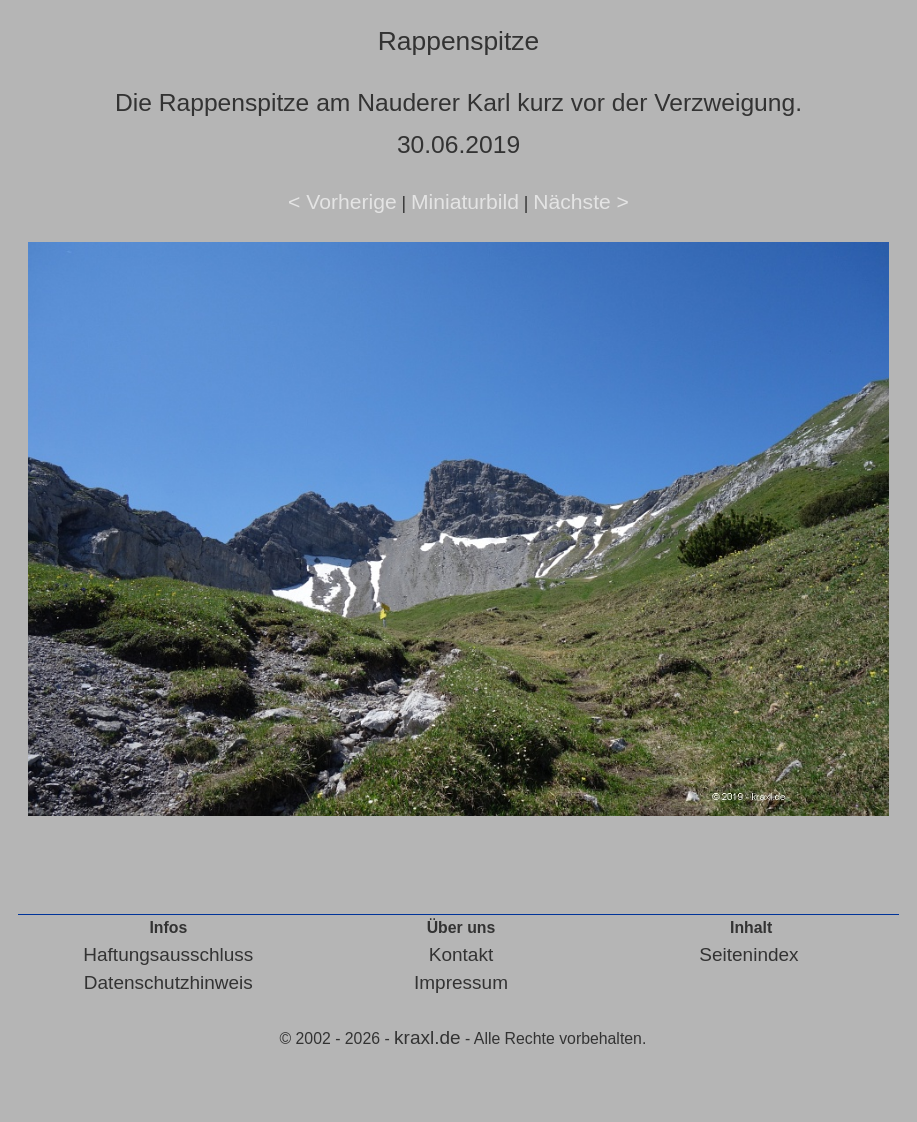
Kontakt (461, 954)
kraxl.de (427, 1037)
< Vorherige (342, 201)
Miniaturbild (465, 201)
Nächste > (581, 201)
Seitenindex (748, 954)
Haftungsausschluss (168, 954)
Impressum (461, 982)
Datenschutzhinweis (168, 982)
